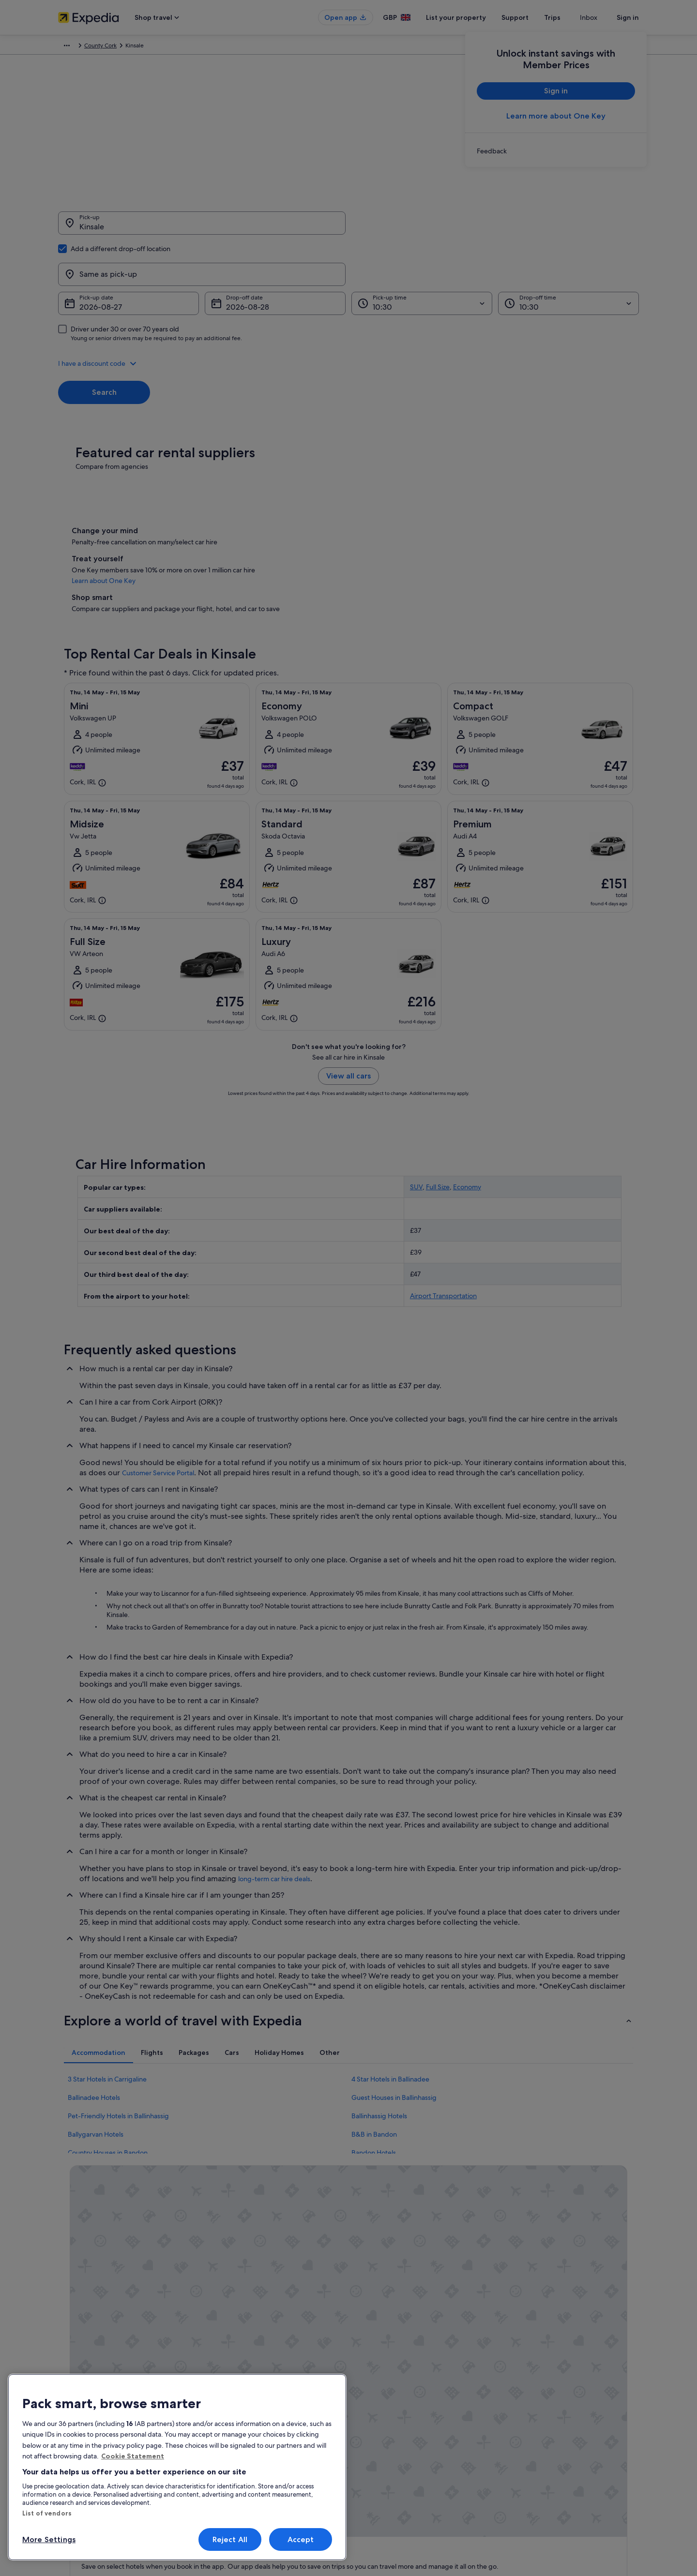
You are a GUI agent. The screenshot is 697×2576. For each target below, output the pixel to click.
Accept (301, 2539)
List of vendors (47, 2513)
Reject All (230, 2539)
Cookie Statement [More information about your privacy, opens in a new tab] (132, 2456)
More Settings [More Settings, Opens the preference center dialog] (49, 2539)
